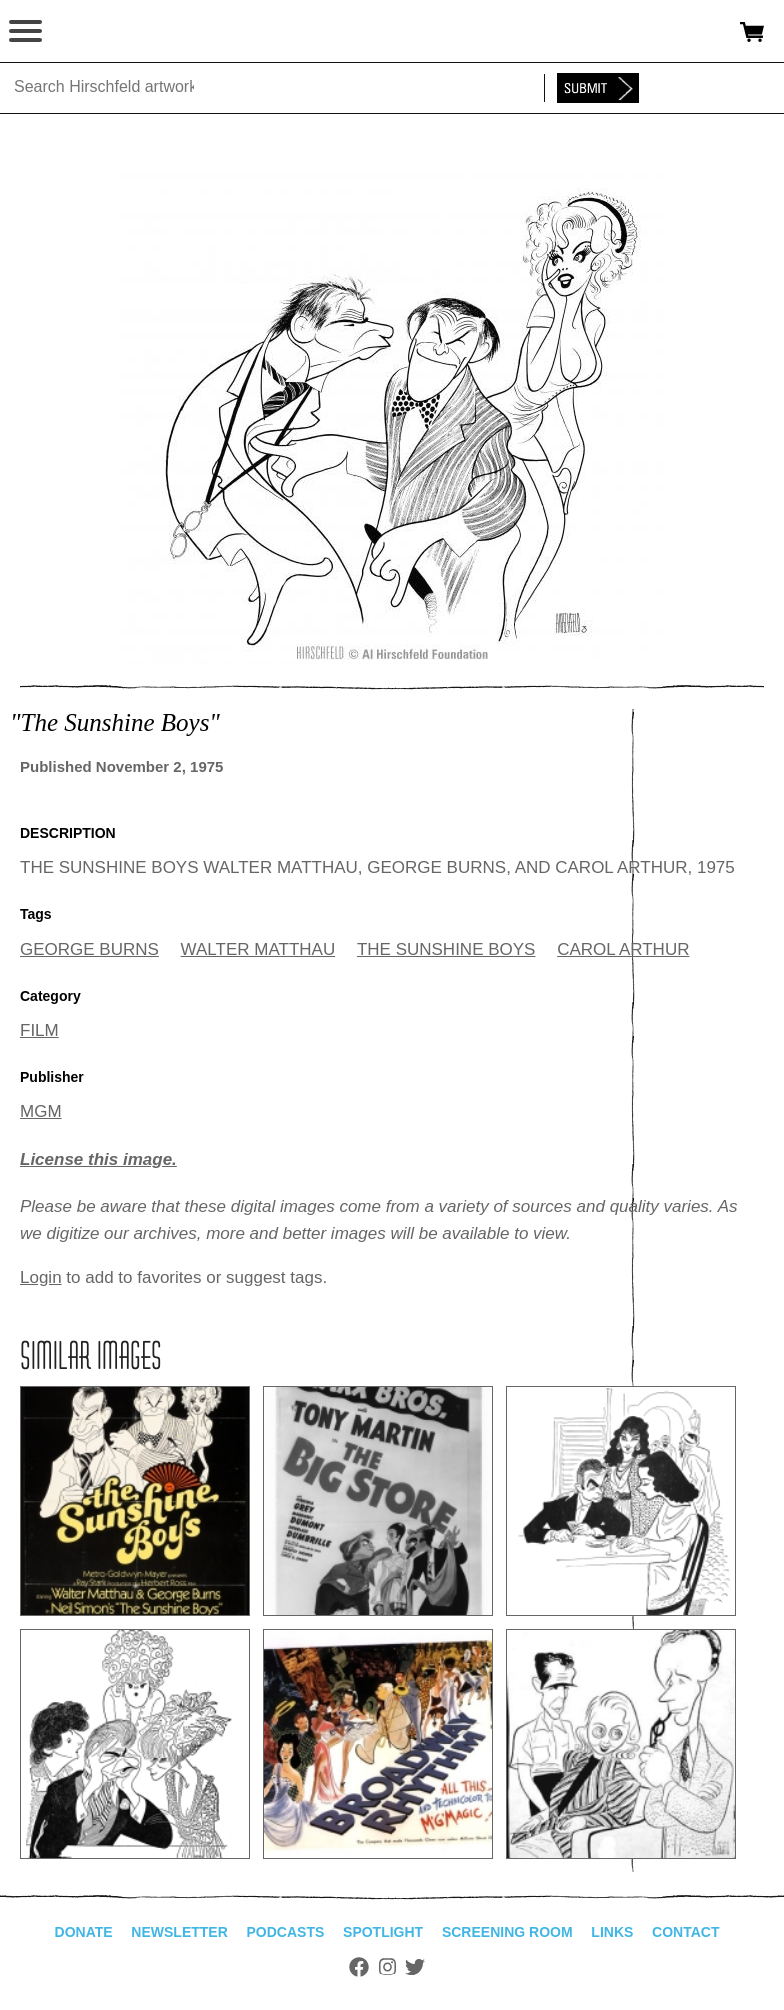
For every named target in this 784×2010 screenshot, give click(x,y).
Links (612, 1932)
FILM (39, 1030)
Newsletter (179, 1932)
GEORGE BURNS (89, 949)
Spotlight (383, 1932)
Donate (84, 1932)
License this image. (98, 1159)
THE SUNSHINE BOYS (446, 949)
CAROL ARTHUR (623, 949)
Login (41, 1277)
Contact (685, 1932)
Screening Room (507, 1932)
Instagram (387, 1967)
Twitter (415, 1967)
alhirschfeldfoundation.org (85, 32)
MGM (41, 1111)
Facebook (359, 1967)
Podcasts (286, 1932)
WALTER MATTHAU (258, 949)
